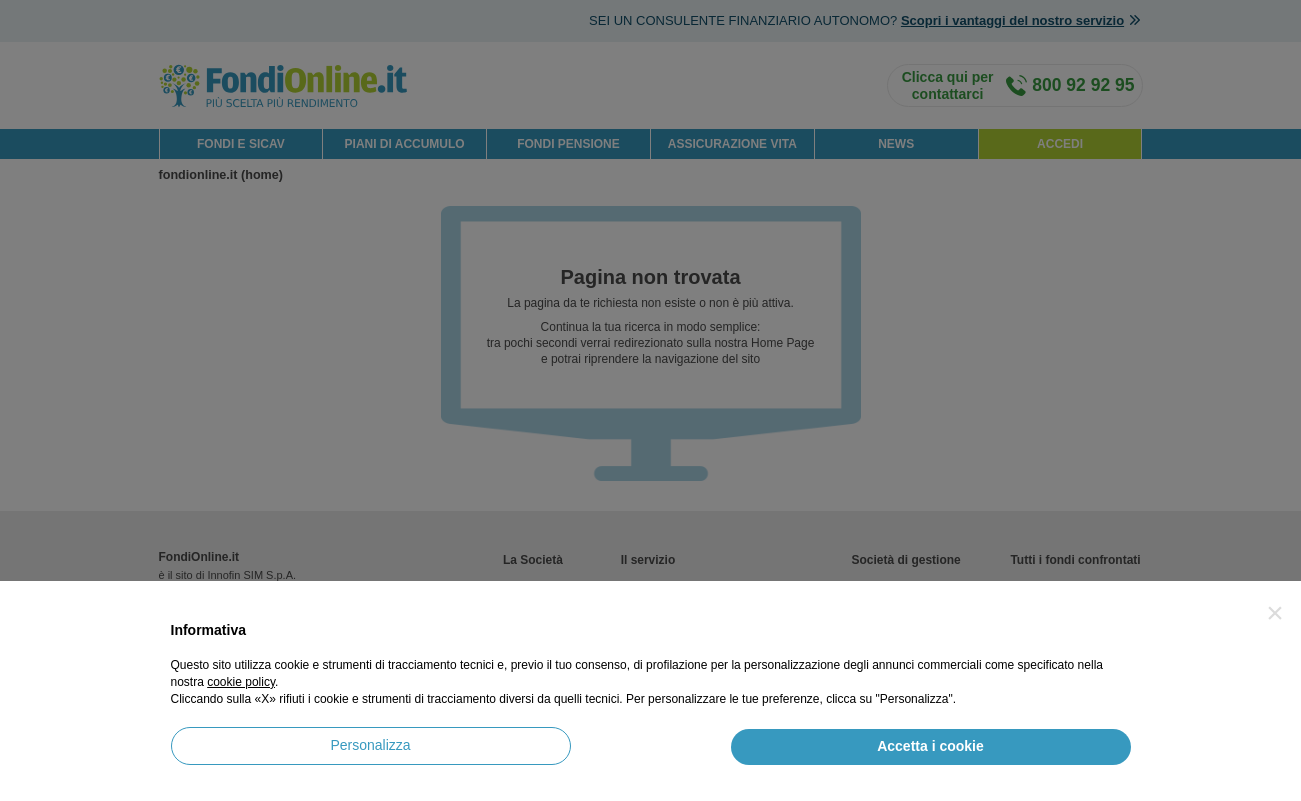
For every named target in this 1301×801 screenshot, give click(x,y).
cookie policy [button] (241, 682)
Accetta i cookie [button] (930, 746)
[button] (1275, 613)
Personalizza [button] (370, 745)
